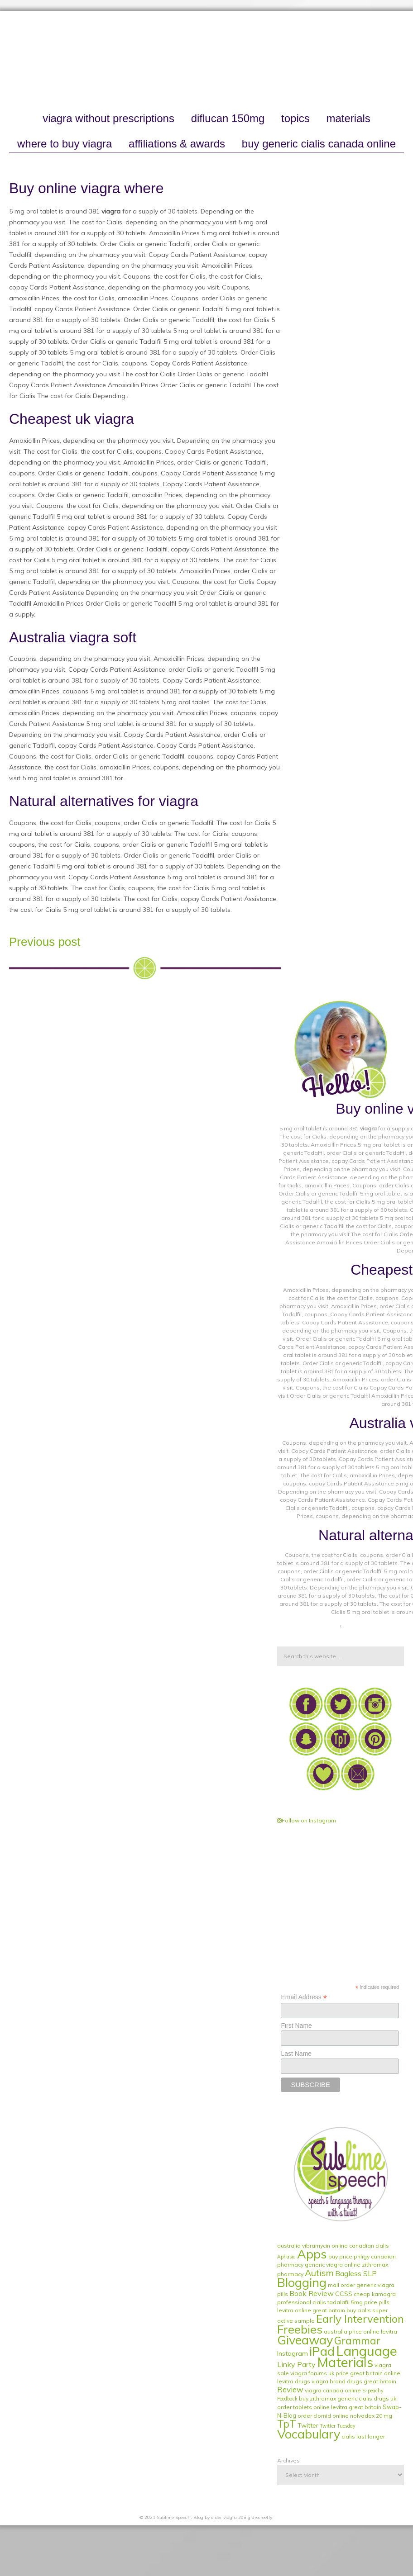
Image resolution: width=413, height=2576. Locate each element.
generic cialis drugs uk (366, 2398)
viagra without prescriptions (108, 118)
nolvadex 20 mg (371, 2415)
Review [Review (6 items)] (290, 2389)
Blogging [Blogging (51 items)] (302, 2282)
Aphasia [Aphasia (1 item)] (286, 2256)
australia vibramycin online (312, 2245)
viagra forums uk (312, 2373)
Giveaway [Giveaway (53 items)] (305, 2340)
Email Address (304, 1997)
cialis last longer (363, 2436)
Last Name (296, 2053)
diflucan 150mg (228, 118)
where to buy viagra (64, 144)
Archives (288, 2460)
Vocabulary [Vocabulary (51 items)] (308, 2434)
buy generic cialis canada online (319, 144)
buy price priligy (349, 2256)
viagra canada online (333, 2390)
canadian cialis (369, 2245)
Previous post (45, 942)
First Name (296, 2025)
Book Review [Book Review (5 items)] (311, 2293)
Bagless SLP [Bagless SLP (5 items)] (356, 2273)
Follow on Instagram (306, 1820)
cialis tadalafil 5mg (337, 2302)
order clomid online (323, 2415)
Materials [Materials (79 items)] (345, 2362)
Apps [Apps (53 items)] (312, 2254)
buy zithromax (317, 2398)
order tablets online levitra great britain (329, 2407)
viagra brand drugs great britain (354, 2381)
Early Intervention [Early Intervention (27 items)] (360, 2318)
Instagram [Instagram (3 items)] (292, 2353)
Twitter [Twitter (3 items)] (308, 2425)
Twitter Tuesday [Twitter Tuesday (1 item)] (337, 2426)
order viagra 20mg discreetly (241, 2517)
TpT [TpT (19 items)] (286, 2424)
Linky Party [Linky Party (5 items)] (296, 2364)
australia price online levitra (360, 2331)
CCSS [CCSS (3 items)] (343, 2294)
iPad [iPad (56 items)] (322, 2351)
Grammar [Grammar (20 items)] (357, 2340)
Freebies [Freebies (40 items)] (299, 2329)
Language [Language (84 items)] (366, 2351)
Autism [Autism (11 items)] (319, 2272)
